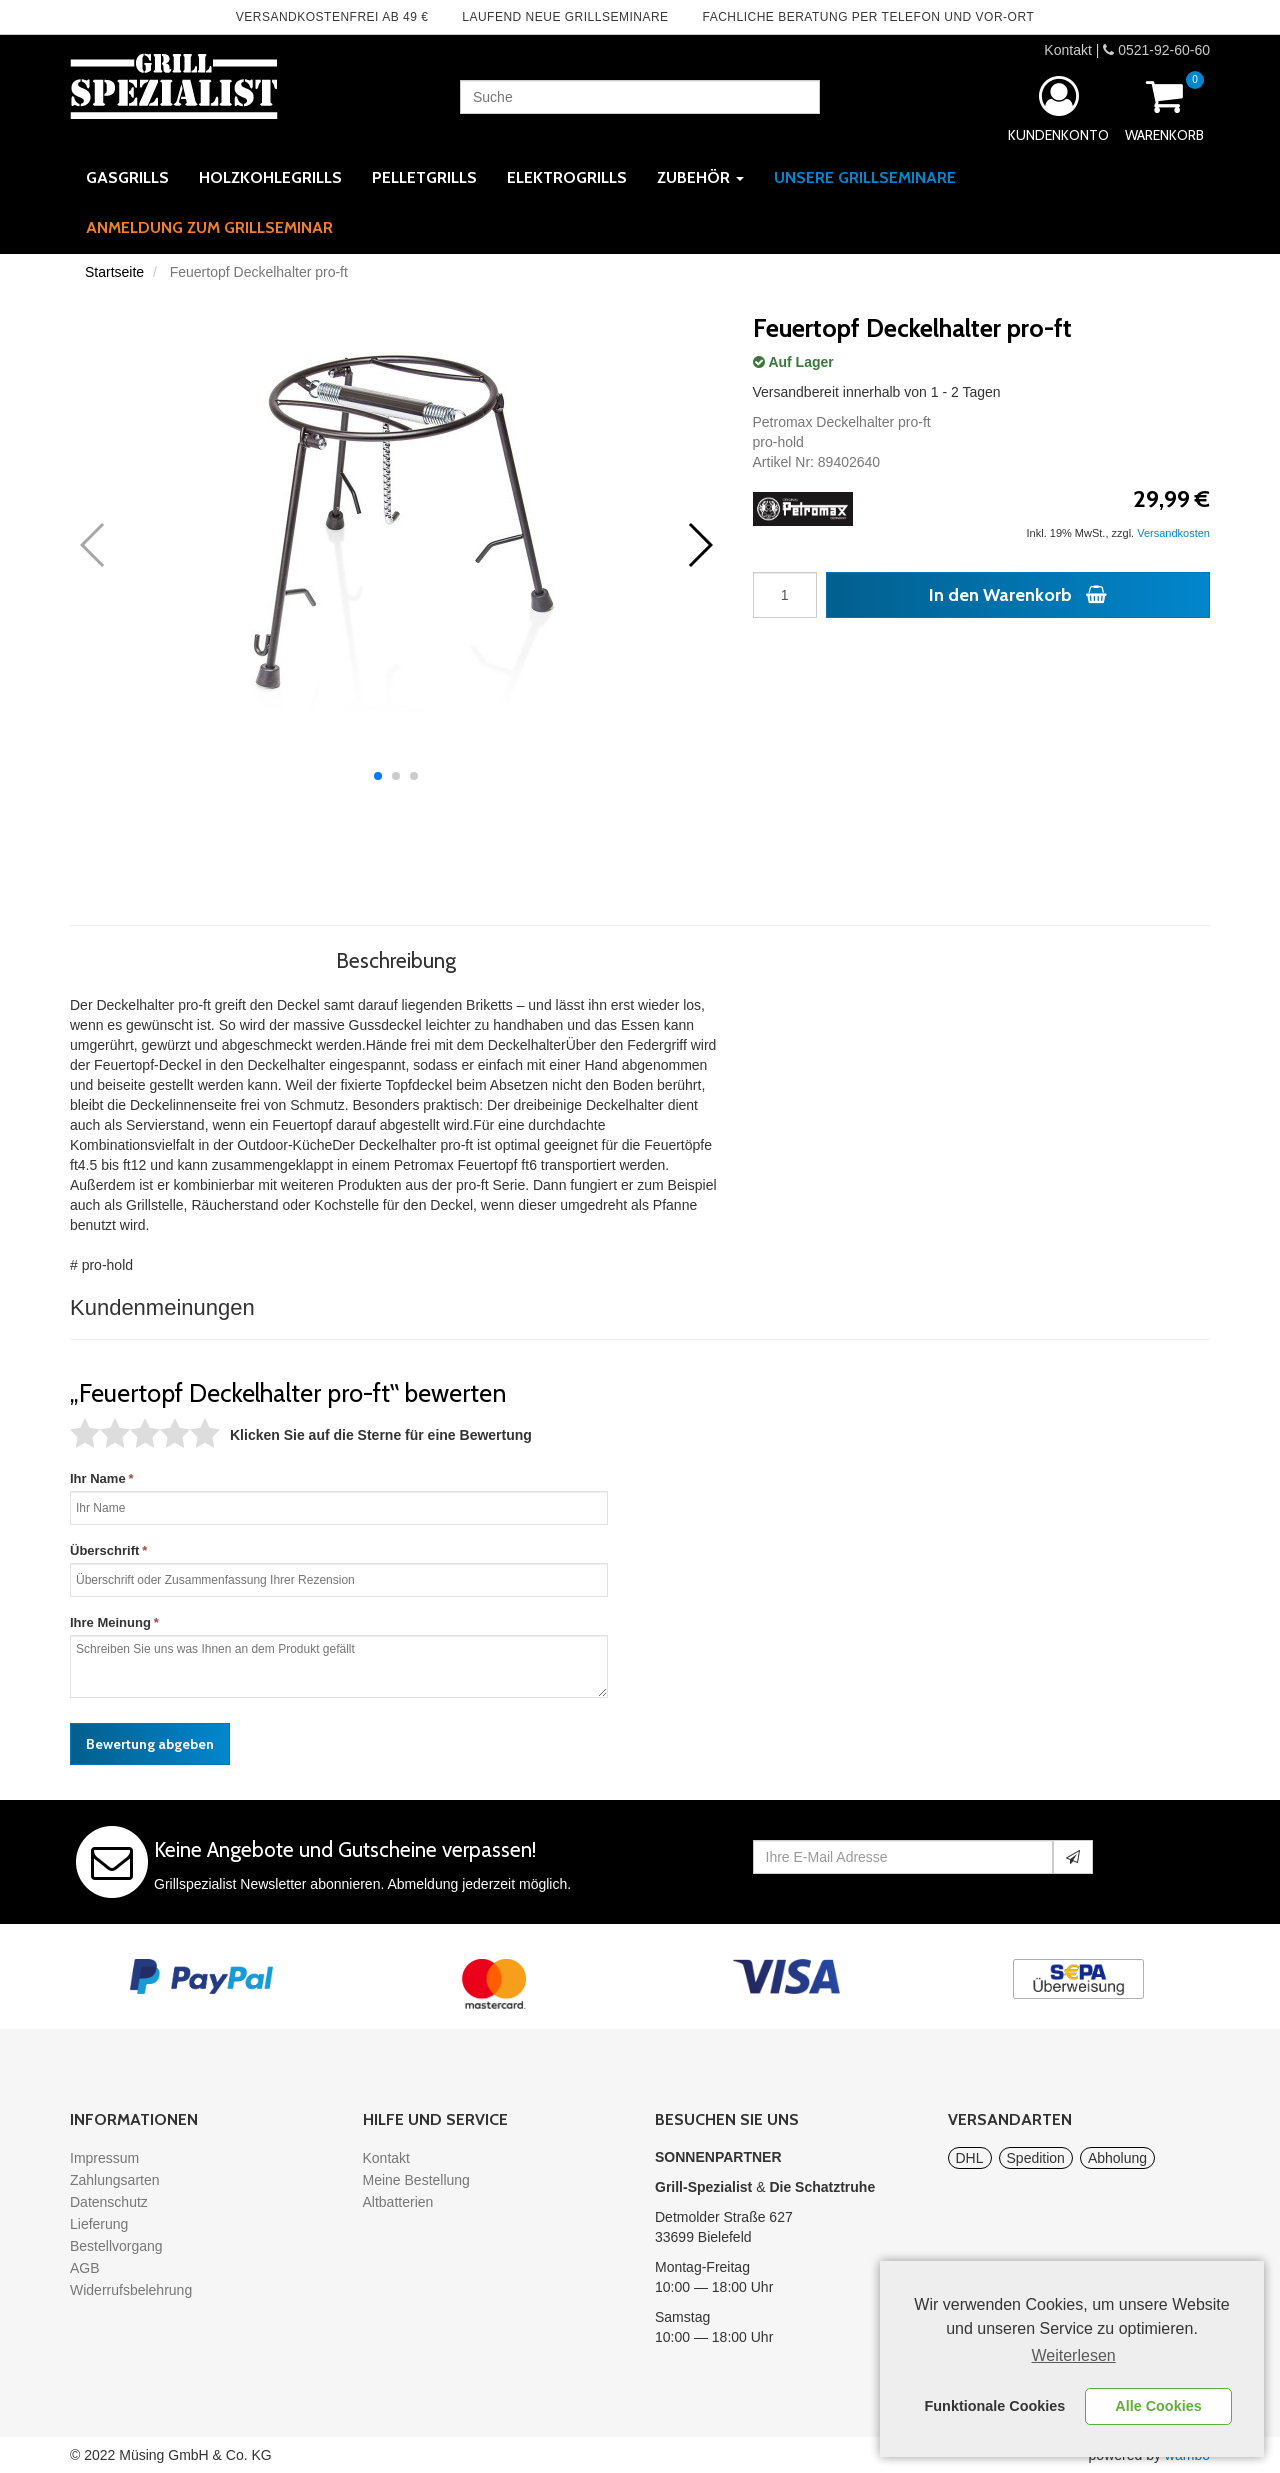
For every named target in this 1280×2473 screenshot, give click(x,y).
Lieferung (99, 2224)
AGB (85, 2268)
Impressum (104, 2158)
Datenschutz (109, 2202)
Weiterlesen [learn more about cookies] (1074, 2355)
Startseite (114, 272)
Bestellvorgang (116, 2246)
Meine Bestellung (416, 2180)
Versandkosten (1173, 533)
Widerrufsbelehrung (131, 2290)
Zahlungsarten (115, 2180)
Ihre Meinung (110, 1622)
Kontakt (1067, 50)
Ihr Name (98, 1478)
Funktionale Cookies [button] (995, 2406)
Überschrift (104, 1550)
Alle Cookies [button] (1158, 2406)
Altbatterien (398, 2202)
